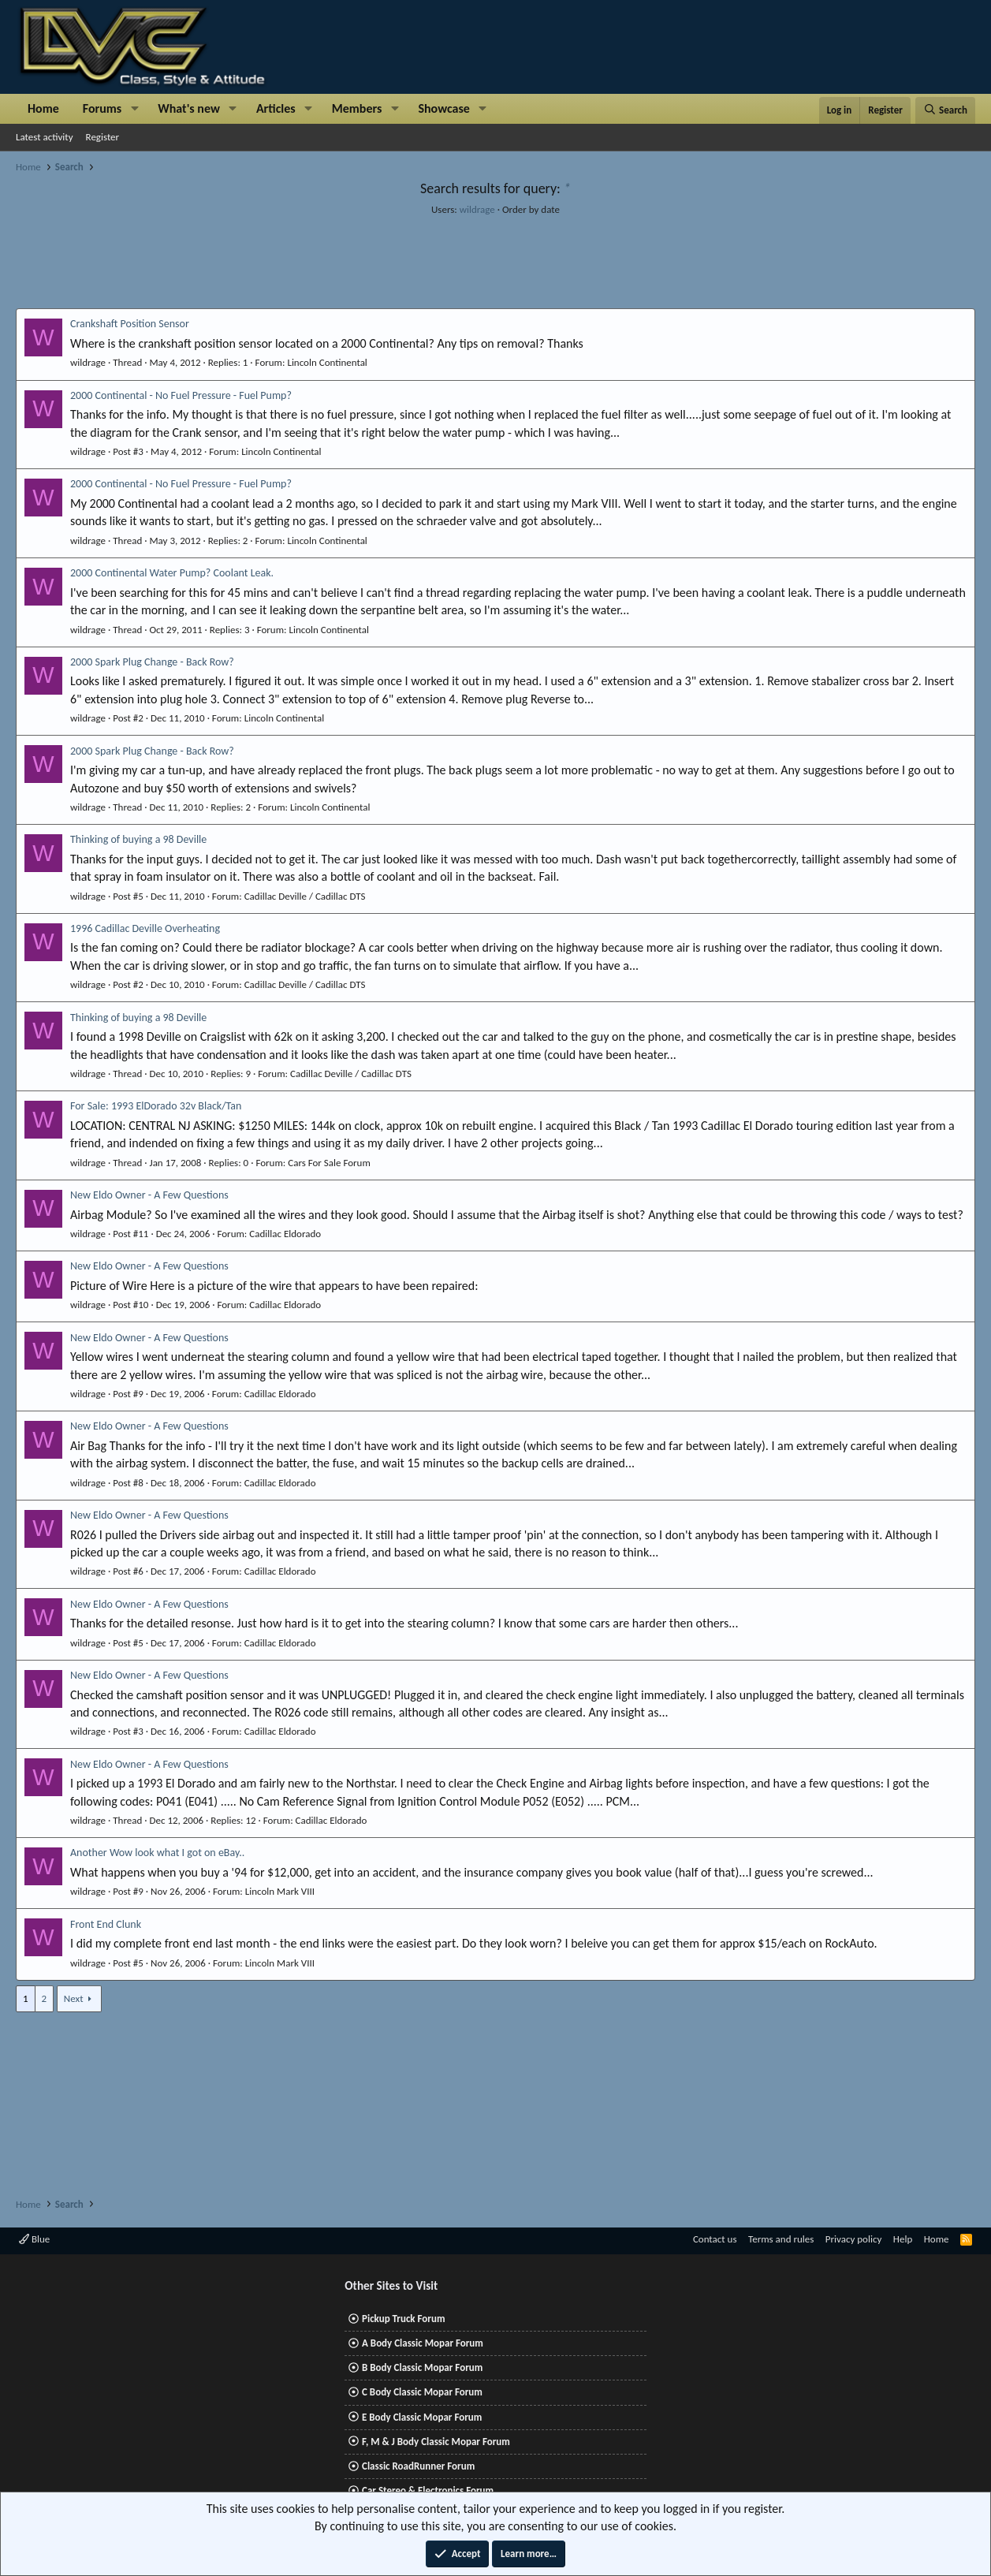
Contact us (715, 2239)
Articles (276, 108)
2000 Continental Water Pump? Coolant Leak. (172, 573)
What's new (189, 108)
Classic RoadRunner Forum (418, 2466)
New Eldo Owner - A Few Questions (149, 1195)
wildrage (477, 209)
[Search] (945, 110)
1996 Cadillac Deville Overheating (145, 928)
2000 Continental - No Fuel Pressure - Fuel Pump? (181, 395)
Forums (102, 108)
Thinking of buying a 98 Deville (138, 839)
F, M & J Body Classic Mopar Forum (436, 2441)
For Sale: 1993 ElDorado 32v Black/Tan (155, 1106)
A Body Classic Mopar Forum (422, 2343)
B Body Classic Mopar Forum (422, 2367)
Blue (34, 2239)
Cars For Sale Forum (329, 1163)
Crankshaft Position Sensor (129, 323)
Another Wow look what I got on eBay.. (157, 1852)
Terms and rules (781, 2239)
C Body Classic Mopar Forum (422, 2392)
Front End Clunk (105, 1924)
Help (902, 2239)
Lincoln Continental (327, 362)
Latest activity (44, 137)
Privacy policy (853, 2239)
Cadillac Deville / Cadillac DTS (305, 896)
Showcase (443, 108)
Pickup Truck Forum (403, 2318)
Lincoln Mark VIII (280, 1891)
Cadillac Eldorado (285, 1234)
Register (103, 137)
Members (357, 108)
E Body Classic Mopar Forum (422, 2417)
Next (74, 1998)
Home (43, 108)
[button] (134, 109)
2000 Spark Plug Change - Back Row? (152, 662)
